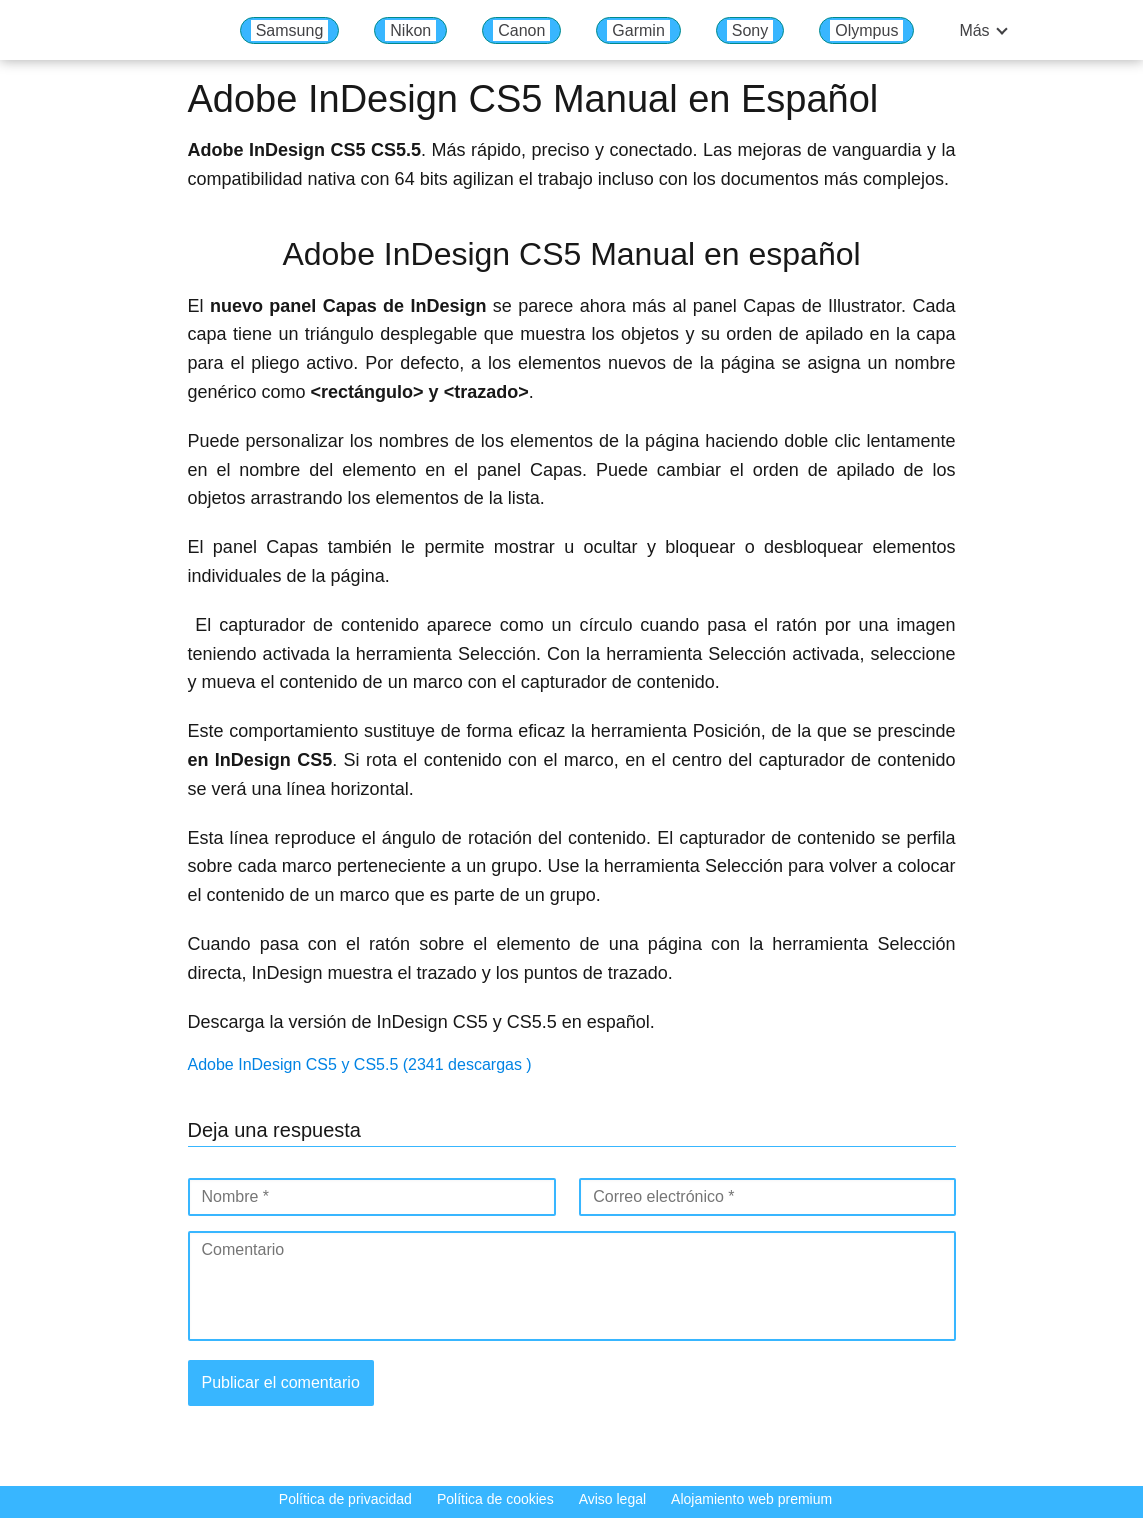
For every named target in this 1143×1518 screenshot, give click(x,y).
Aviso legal (612, 1499)
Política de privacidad (345, 1499)
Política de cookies (495, 1499)
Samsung (290, 30)
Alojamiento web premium (751, 1499)
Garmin (638, 30)
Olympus (866, 30)
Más (974, 30)
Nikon (410, 30)
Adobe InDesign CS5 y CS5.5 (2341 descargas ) (360, 1064)
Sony (750, 30)
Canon (521, 30)
